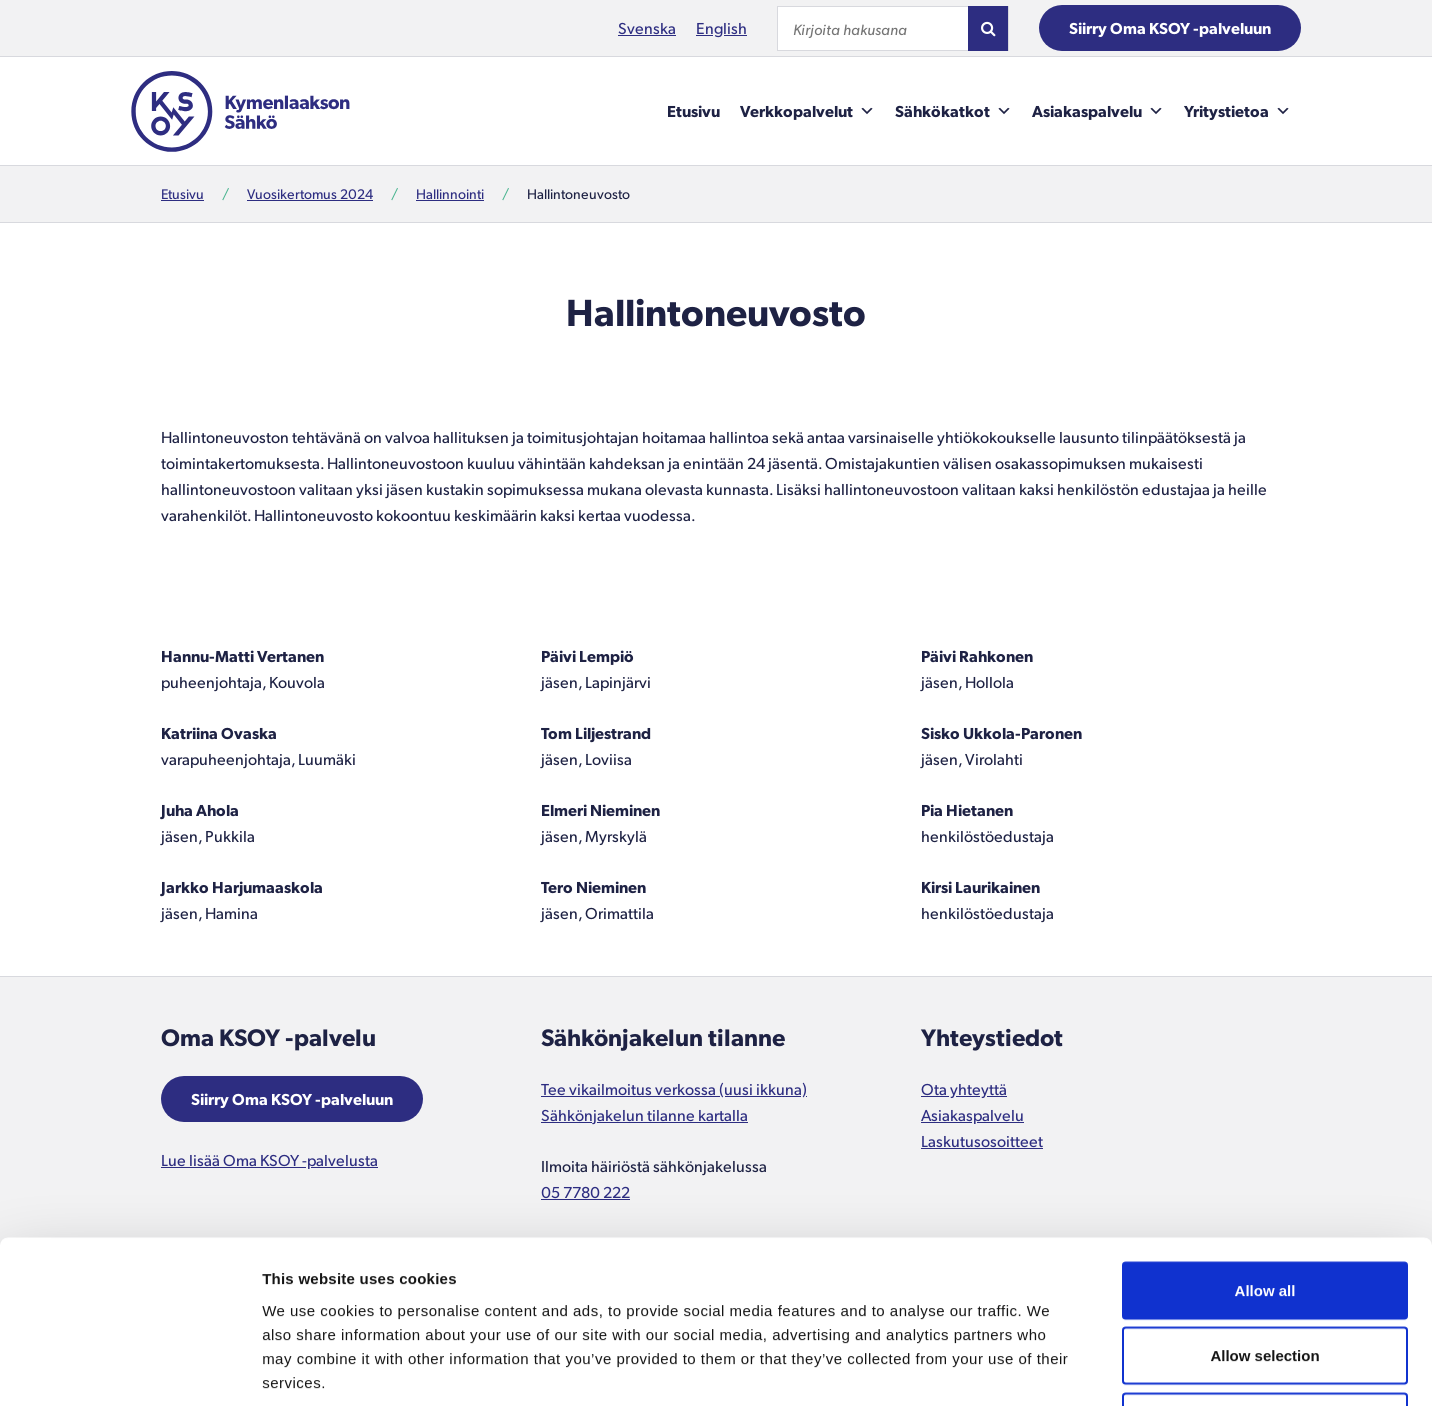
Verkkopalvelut (807, 111)
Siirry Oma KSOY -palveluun (1170, 27)
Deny (1265, 1274)
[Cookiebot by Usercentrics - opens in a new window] (129, 1367)
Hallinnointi (450, 193)
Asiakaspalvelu (1098, 111)
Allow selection (1264, 1209)
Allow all (1265, 1143)
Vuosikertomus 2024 (310, 193)
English (721, 27)
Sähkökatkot (953, 111)
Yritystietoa (1237, 111)
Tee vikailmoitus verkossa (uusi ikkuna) (674, 1088)
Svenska (647, 27)
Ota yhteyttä (964, 1088)
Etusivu (693, 110)
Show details (1049, 1366)
